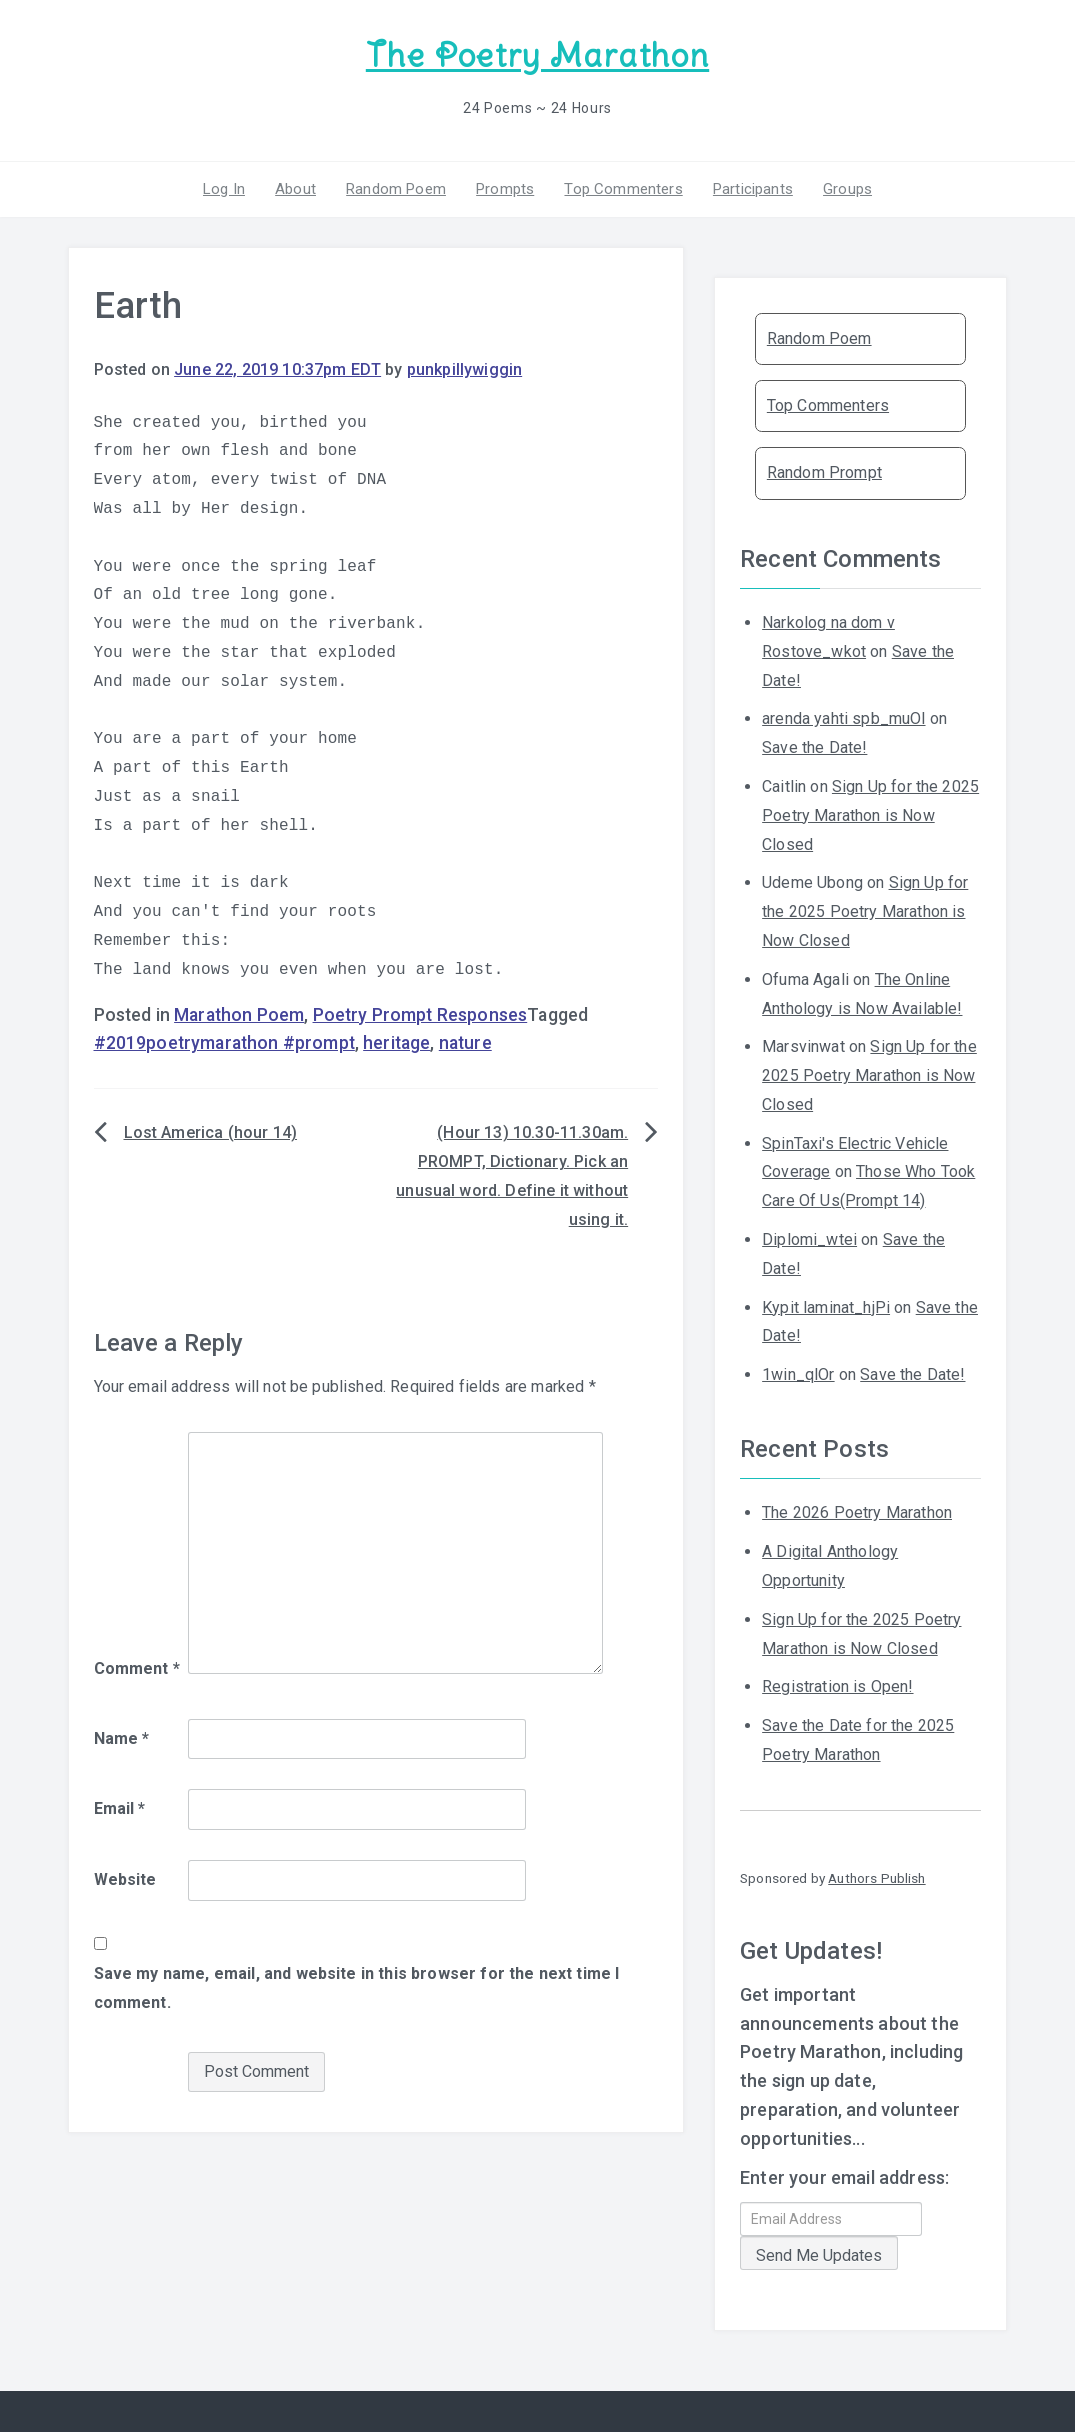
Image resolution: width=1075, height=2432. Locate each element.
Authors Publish (876, 1878)
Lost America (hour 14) (211, 1132)
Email (120, 1808)
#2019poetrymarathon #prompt (224, 1043)
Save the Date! (814, 747)
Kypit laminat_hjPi (826, 1307)
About (295, 189)
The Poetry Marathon (537, 55)
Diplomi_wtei (809, 1239)
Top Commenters (623, 189)
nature (465, 1043)
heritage (396, 1043)
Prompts (505, 189)
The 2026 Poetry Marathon (857, 1512)
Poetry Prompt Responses (420, 1015)
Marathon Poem (239, 1015)
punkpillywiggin (464, 369)
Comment (137, 1668)
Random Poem (396, 189)
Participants (753, 189)
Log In (224, 189)
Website (125, 1879)
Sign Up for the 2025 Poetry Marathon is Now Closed (870, 815)
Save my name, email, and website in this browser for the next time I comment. (357, 1988)
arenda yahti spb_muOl (843, 718)
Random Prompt (824, 472)
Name (122, 1738)
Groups (847, 189)
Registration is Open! (837, 1686)
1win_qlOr (798, 1374)
